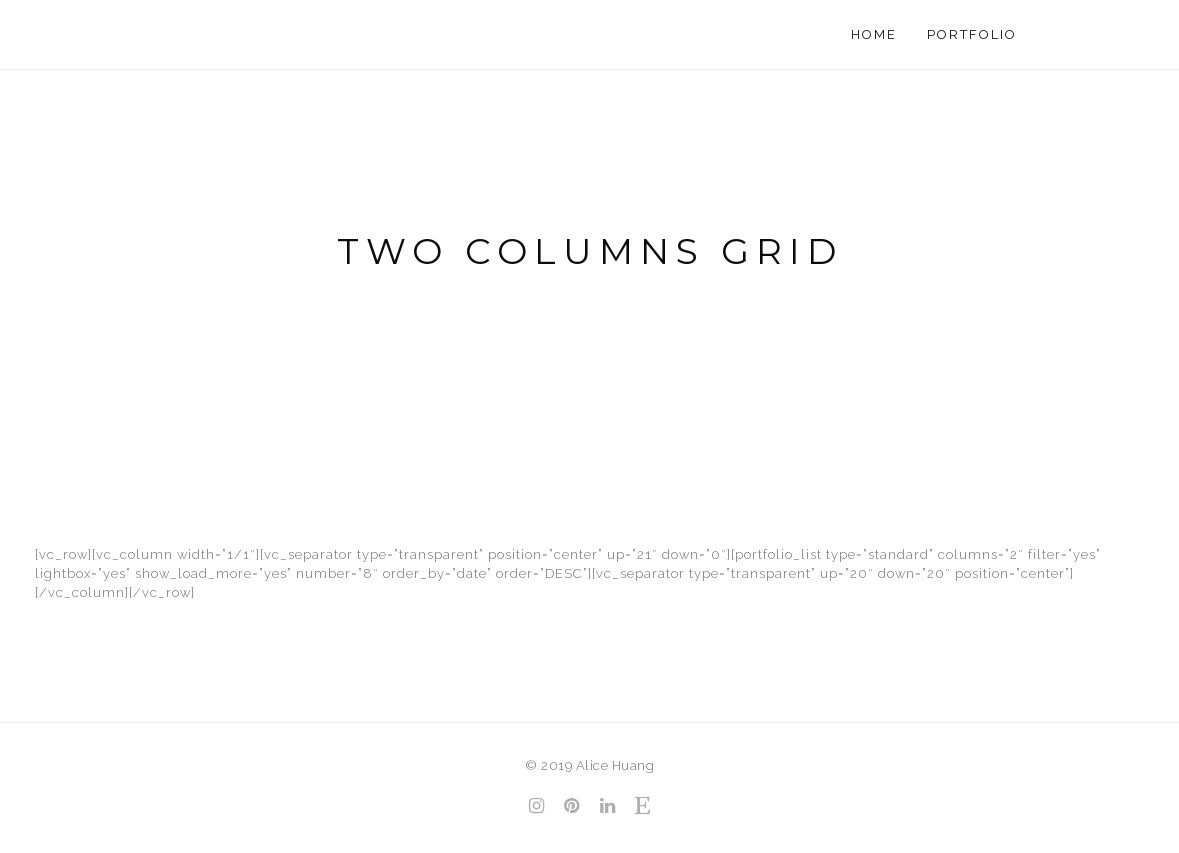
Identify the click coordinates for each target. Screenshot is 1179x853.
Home (874, 34)
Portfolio (972, 34)
